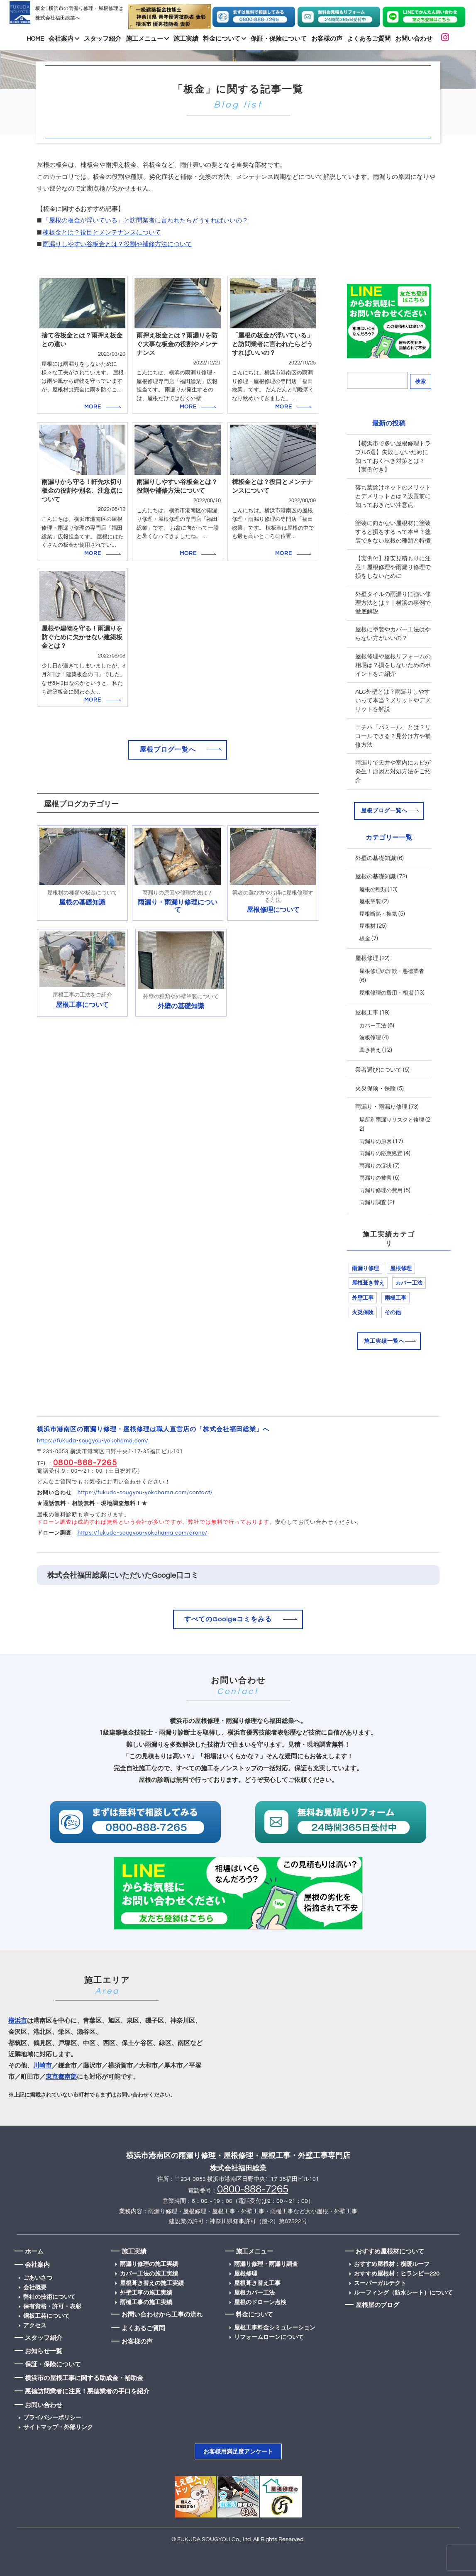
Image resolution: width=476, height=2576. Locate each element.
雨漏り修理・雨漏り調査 (266, 2264)
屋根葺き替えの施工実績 (152, 2283)
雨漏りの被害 (375, 1178)
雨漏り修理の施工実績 (149, 2264)
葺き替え (370, 1050)
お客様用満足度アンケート (238, 2452)
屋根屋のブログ (377, 2305)
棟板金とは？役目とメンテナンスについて (102, 233)
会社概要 (34, 2287)
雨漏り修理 (365, 1268)
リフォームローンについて (269, 2337)
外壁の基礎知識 (375, 858)
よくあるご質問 (369, 39)
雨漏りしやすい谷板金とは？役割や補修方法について (117, 244)
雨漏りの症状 (375, 1166)
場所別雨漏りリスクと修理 (391, 1120)
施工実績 (185, 39)
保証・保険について (279, 39)
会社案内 (64, 39)
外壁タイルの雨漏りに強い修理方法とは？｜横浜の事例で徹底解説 (393, 603)
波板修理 (370, 1038)
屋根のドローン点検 (260, 2302)
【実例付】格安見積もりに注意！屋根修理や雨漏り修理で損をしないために (393, 567)
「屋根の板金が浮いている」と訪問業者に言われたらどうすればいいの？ (145, 221)
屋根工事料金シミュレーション (274, 2328)
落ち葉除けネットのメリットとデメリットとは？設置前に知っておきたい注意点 (393, 496)
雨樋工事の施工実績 (146, 2302)
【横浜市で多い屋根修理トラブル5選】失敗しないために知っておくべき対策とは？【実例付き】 (393, 457)
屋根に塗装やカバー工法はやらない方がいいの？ (393, 634)
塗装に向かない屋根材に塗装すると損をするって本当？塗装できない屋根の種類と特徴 (393, 532)
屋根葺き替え (368, 1283)
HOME (35, 39)
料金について (224, 39)
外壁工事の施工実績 (146, 2293)
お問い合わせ (413, 39)
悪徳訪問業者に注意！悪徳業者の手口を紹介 (87, 2391)
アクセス (34, 2326)
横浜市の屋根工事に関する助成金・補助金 (84, 2378)
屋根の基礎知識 (375, 877)
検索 (420, 381)
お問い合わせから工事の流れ (162, 2315)
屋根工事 (366, 1013)
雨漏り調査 (372, 1202)
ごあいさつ (37, 2278)
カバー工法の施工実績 (149, 2274)
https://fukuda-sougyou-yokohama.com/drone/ (142, 1533)
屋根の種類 (372, 889)
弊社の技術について (49, 2297)
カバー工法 (372, 1026)
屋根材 (367, 926)
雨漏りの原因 (375, 1141)
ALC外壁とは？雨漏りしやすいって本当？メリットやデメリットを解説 (393, 700)
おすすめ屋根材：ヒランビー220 (396, 2274)
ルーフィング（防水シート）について (403, 2293)
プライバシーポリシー (52, 2418)
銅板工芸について (46, 2316)
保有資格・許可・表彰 (52, 2307)
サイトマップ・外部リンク (58, 2427)
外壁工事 (362, 1298)
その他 (393, 1312)
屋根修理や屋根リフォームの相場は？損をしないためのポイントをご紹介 (393, 665)
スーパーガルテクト (380, 2283)
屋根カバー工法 (254, 2293)
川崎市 (42, 2066)
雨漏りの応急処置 (381, 1153)
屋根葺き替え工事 (257, 2283)
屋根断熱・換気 (378, 914)
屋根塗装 (370, 901)
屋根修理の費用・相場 (386, 993)
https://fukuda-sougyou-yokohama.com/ (93, 1441)
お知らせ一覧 (43, 2351)
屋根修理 (366, 958)
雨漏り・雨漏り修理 (381, 1107)
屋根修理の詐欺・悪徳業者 (391, 971)
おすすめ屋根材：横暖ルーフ (392, 2264)
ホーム (34, 2252)
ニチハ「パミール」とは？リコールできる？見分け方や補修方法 (393, 736)
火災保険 (362, 1312)
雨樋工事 (395, 1298)
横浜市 (17, 2021)
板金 (364, 938)
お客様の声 (326, 39)
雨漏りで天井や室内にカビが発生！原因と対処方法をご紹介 (393, 771)
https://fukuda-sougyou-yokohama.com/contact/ (145, 1493)
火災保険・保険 (375, 1089)
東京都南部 (61, 2077)
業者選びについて (378, 1070)
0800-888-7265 (85, 1463)
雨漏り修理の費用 (381, 1190)
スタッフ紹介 (102, 39)
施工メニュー (147, 39)
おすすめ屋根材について (390, 2252)
